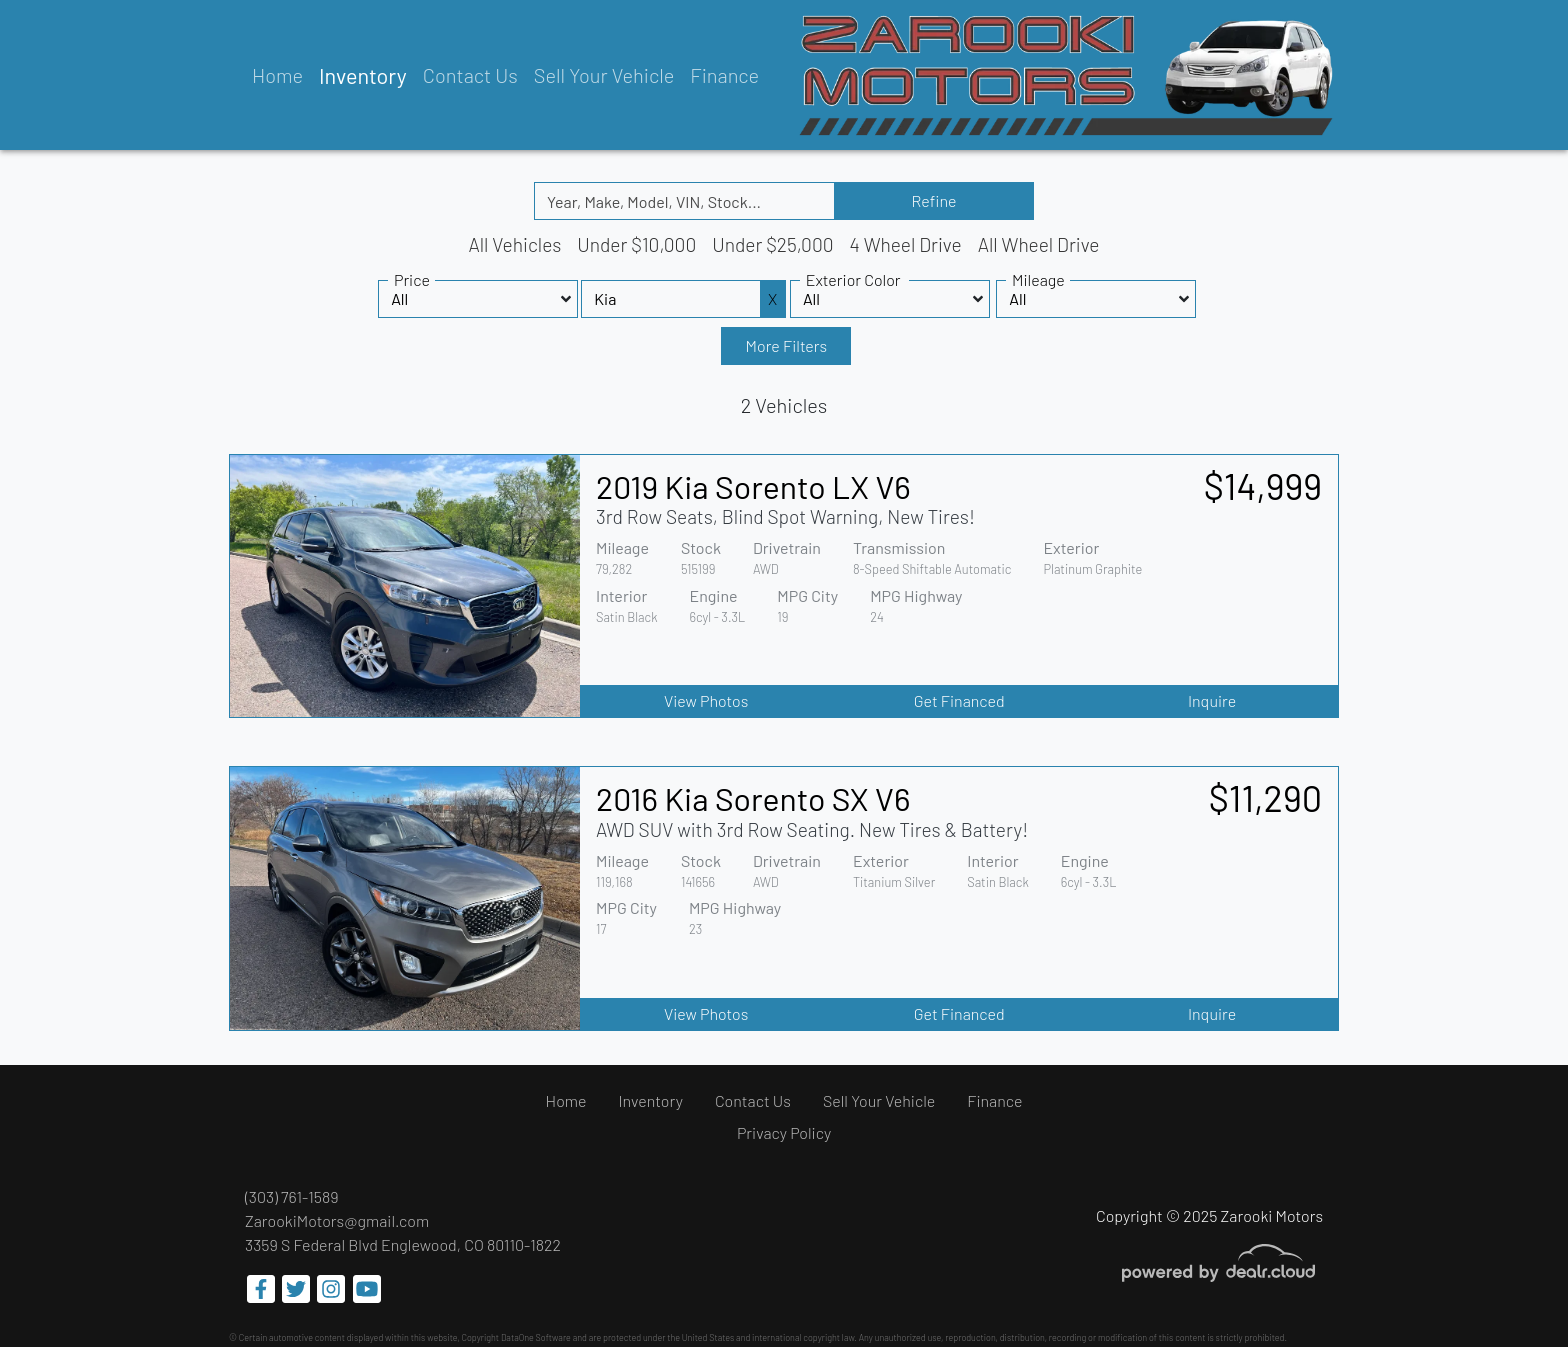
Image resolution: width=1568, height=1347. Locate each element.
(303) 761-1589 (292, 1196)
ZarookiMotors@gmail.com (337, 1220)
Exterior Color (853, 279)
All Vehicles (514, 244)
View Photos (706, 700)
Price (412, 279)
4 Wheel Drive (906, 244)
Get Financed (959, 700)
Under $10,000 (636, 244)
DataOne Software (536, 1337)
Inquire (1212, 700)
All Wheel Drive (1039, 244)
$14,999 (1263, 485)
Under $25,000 (772, 244)
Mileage (1038, 279)
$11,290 (1265, 797)
